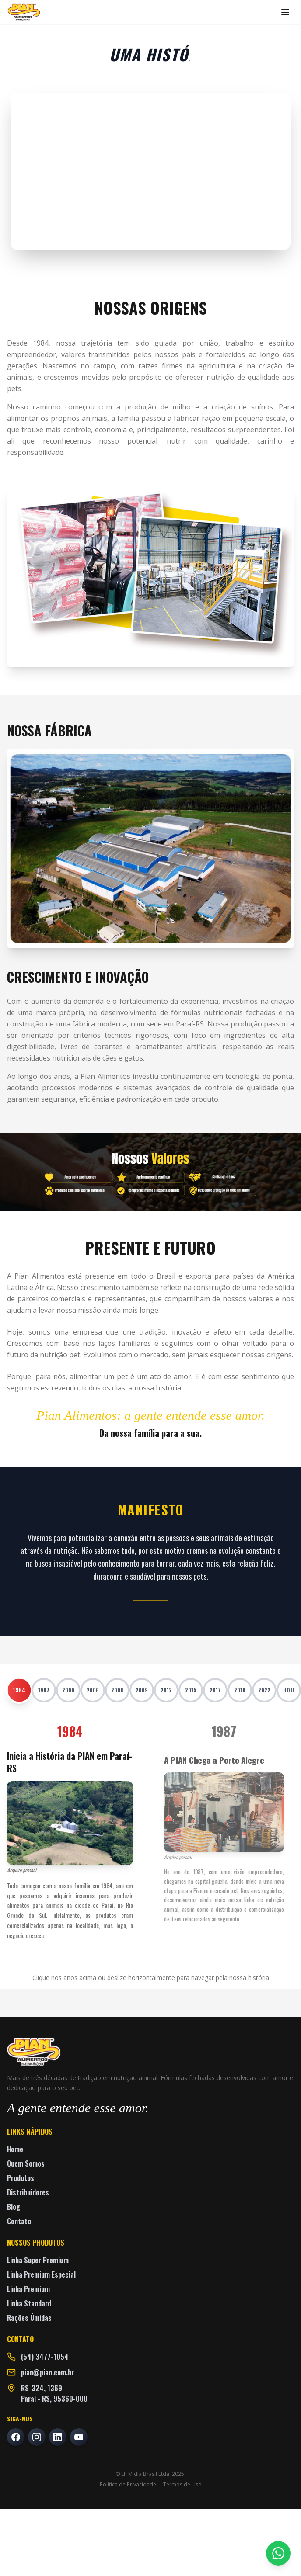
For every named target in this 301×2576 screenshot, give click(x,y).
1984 (19, 1690)
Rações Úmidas (29, 2318)
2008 (117, 1690)
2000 (68, 1690)
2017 (215, 1690)
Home (15, 2149)
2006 (93, 1690)
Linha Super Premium (38, 2260)
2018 (239, 1690)
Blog (13, 2207)
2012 (166, 1690)
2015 (190, 1690)
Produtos (20, 2178)
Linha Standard (29, 2303)
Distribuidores (28, 2192)
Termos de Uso (182, 2484)
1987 (43, 1690)
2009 (142, 1690)
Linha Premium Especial (41, 2274)
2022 (264, 1690)
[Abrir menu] (285, 12)
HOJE (288, 1690)
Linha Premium (28, 2289)
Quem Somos (26, 2163)
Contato (19, 2221)
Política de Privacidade (128, 2484)
